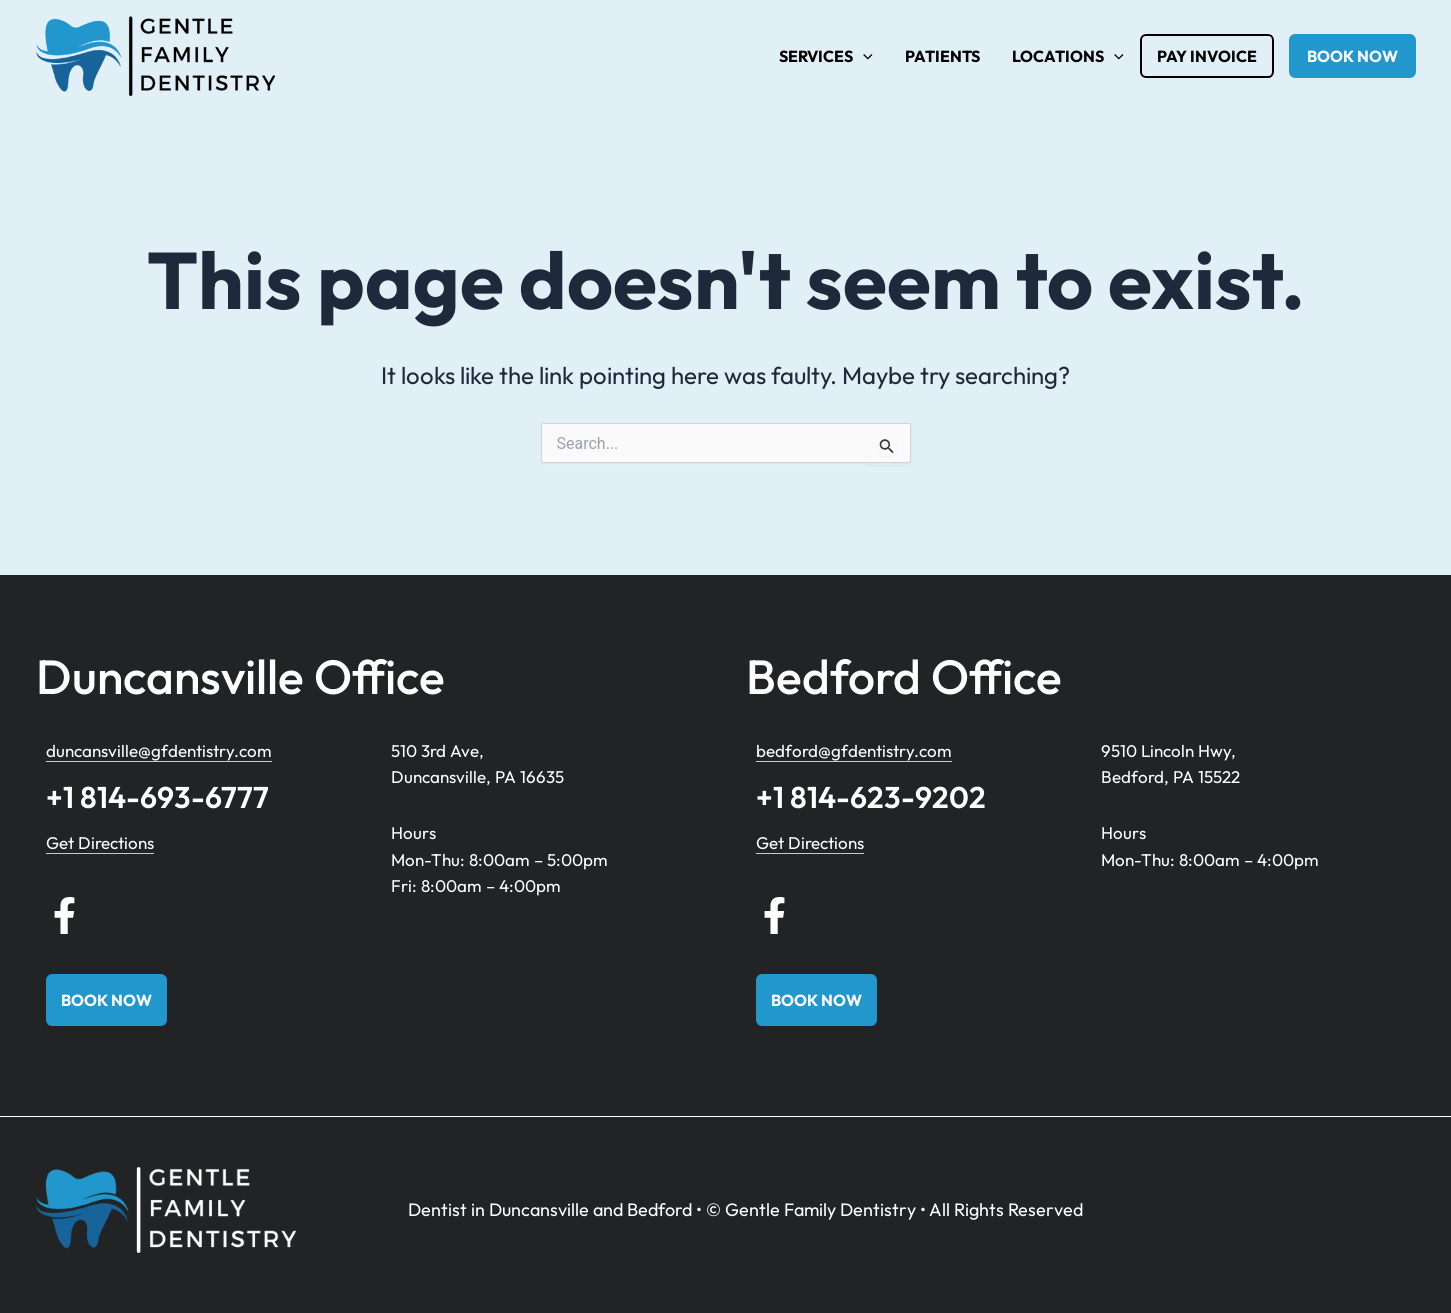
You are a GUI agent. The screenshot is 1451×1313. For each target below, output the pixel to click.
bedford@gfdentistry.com (854, 750)
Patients (942, 56)
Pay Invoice (1207, 56)
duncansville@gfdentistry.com (159, 750)
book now (1352, 56)
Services (826, 56)
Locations (1068, 56)
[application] (863, 56)
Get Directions (100, 842)
